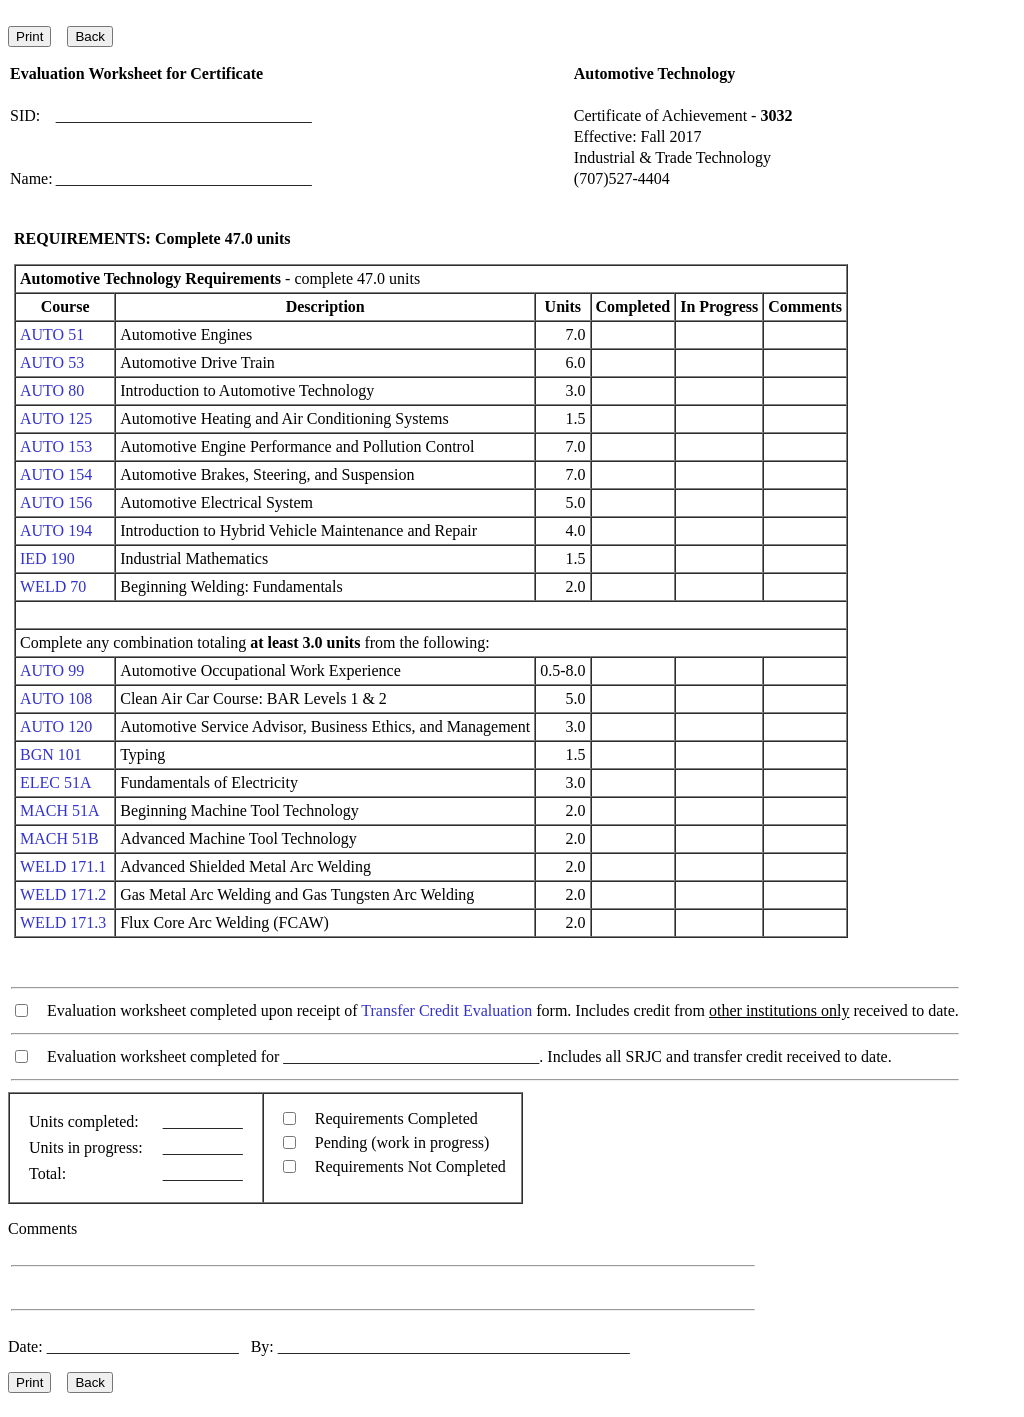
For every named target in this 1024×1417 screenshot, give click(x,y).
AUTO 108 (56, 698)
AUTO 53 (52, 362)
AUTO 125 (56, 418)
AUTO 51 (52, 334)
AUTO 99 (52, 670)
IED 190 (47, 558)
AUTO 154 (56, 474)
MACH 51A (59, 810)
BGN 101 (51, 754)
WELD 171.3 (63, 922)
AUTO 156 (56, 502)
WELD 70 (53, 586)
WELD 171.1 (63, 866)
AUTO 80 (52, 390)
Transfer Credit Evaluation (446, 1010)
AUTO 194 (56, 530)
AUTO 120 (56, 726)
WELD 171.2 (63, 894)
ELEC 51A (55, 782)
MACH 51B (59, 838)
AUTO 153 (56, 446)
